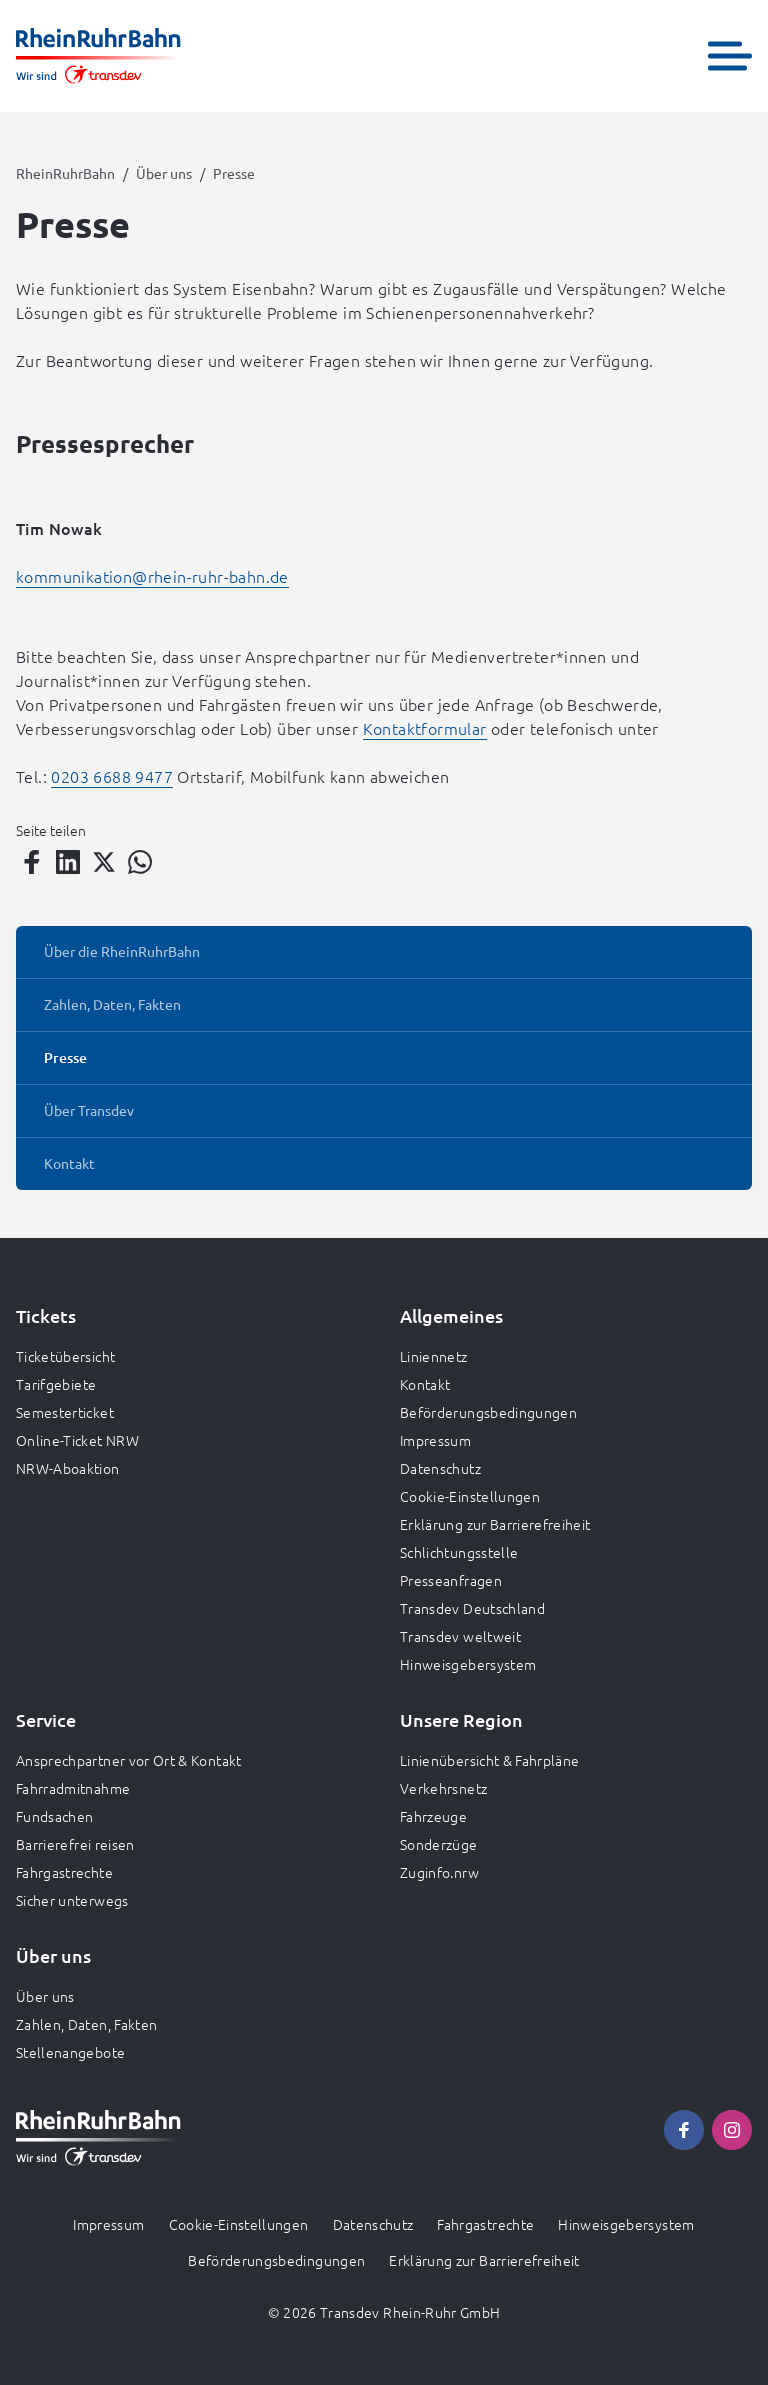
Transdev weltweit (460, 1636)
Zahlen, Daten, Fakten (86, 2024)
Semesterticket (65, 1412)
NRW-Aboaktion (68, 1468)
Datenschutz (440, 1468)
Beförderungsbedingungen (488, 1412)
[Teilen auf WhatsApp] (140, 862)
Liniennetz (434, 1356)
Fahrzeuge (433, 1816)
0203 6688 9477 (112, 776)
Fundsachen (55, 1816)
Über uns (164, 173)
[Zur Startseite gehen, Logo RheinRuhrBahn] (98, 56)
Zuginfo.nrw (439, 1872)
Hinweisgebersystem (468, 1664)
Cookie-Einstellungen (470, 1496)
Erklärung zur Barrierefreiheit (495, 1524)
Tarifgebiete (56, 1384)
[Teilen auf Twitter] (104, 862)
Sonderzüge (439, 1844)
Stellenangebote (70, 2052)
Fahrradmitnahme (73, 1788)
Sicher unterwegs (72, 1900)
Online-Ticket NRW (77, 1440)
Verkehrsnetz (443, 1788)
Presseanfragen (451, 1580)
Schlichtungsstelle (459, 1552)
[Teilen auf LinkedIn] (68, 862)
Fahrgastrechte (64, 1872)
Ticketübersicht (65, 1356)
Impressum (435, 1440)
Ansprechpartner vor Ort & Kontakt (129, 1760)
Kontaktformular (425, 728)
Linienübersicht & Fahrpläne (489, 1760)
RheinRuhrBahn (65, 173)
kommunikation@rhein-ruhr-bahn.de (152, 576)
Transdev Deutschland (472, 1608)
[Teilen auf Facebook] (32, 862)
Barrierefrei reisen (75, 1844)
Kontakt (425, 1384)
